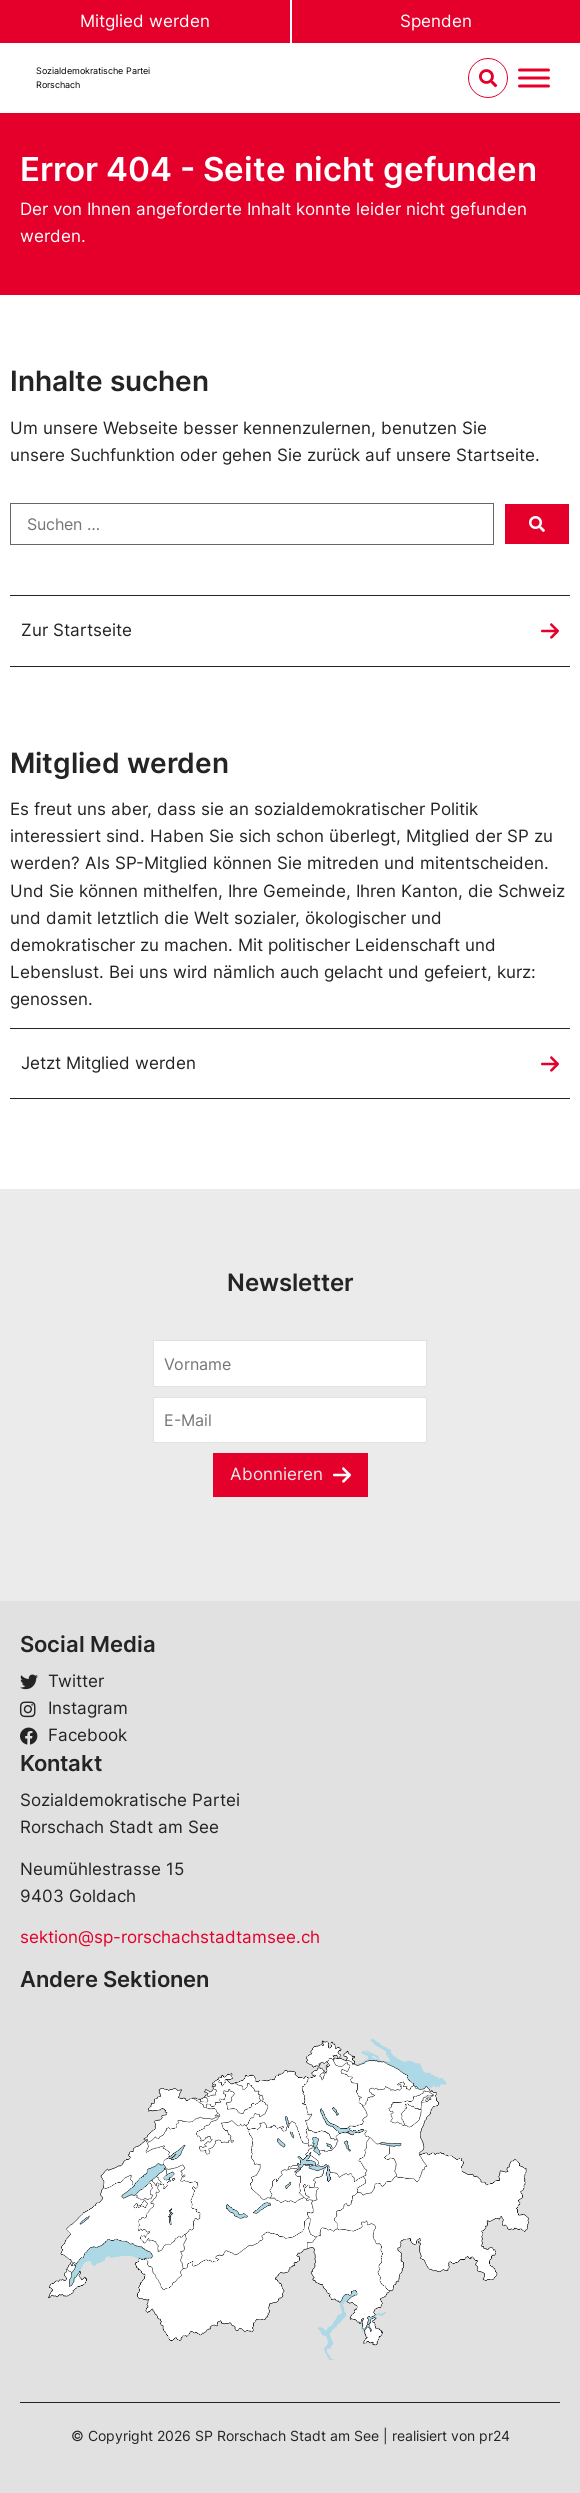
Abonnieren (276, 1474)
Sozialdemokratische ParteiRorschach (93, 77)
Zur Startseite (76, 630)
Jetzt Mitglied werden (108, 1063)
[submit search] (537, 524)
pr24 (494, 2435)
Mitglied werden (145, 21)
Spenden (436, 21)
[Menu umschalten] (534, 78)
